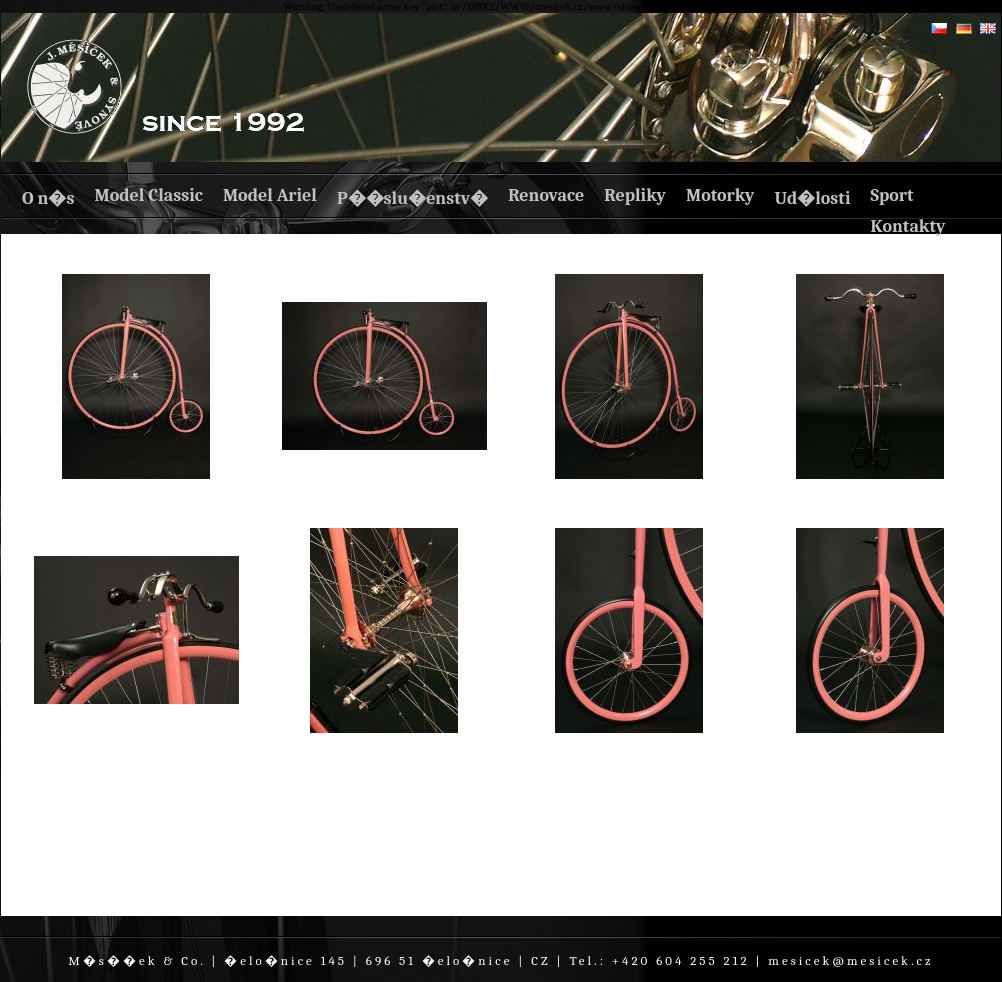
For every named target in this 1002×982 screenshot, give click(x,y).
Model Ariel (270, 195)
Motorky (720, 195)
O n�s (48, 198)
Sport (891, 195)
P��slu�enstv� (412, 198)
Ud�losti (812, 198)
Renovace (546, 195)
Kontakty (907, 226)
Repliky (635, 195)
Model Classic (148, 195)
